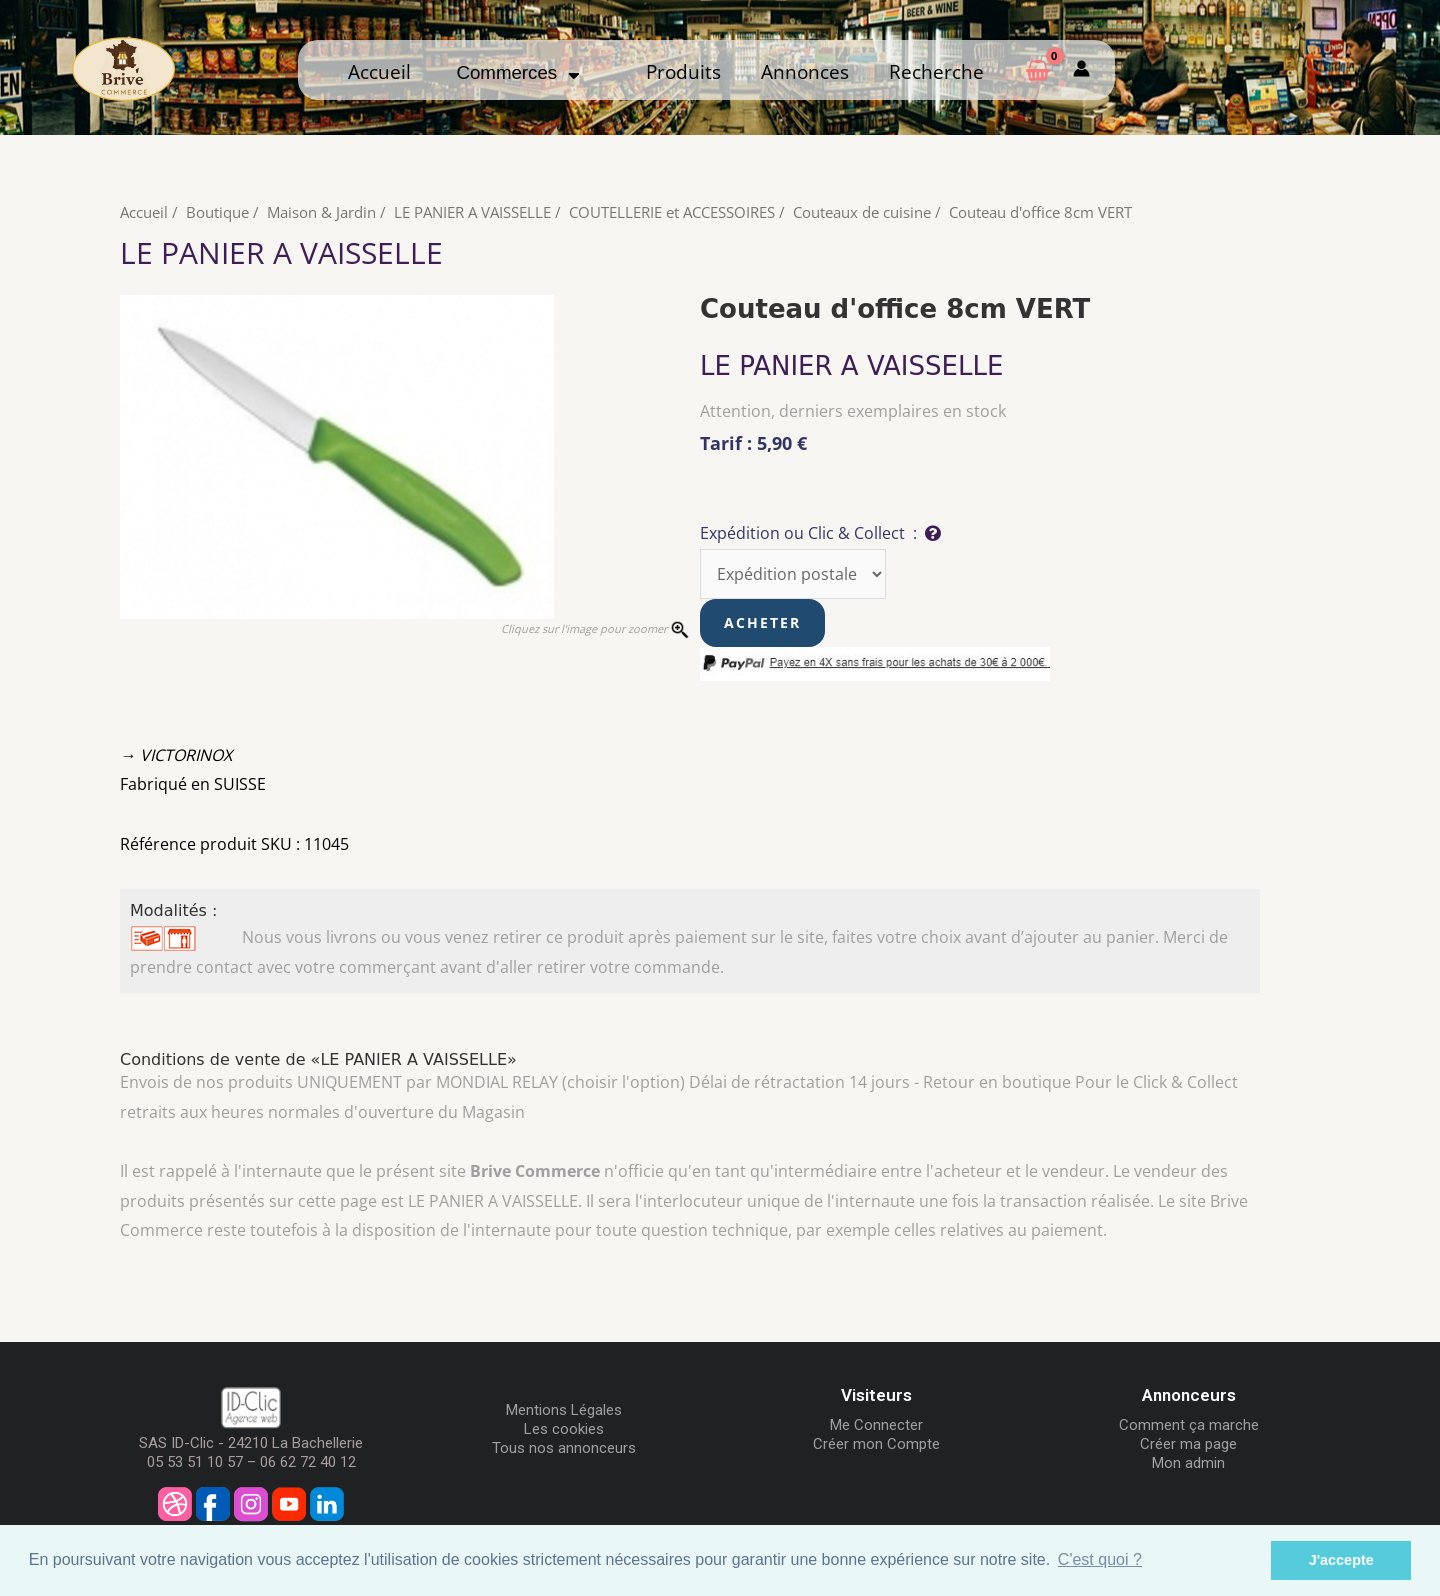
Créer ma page (1188, 1444)
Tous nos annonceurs (564, 1448)
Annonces (805, 71)
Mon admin (1188, 1463)
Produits (683, 71)
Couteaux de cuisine (862, 212)
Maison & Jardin (321, 212)
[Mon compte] (1081, 69)
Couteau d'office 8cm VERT (1040, 212)
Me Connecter (876, 1425)
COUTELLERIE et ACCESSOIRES (672, 212)
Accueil (379, 71)
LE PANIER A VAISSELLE (472, 212)
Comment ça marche (1189, 1425)
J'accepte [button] (1341, 1560)
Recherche (936, 71)
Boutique (217, 212)
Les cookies (564, 1429)
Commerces (517, 72)
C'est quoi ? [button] (1100, 1559)
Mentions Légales (564, 1410)
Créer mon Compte (876, 1444)
